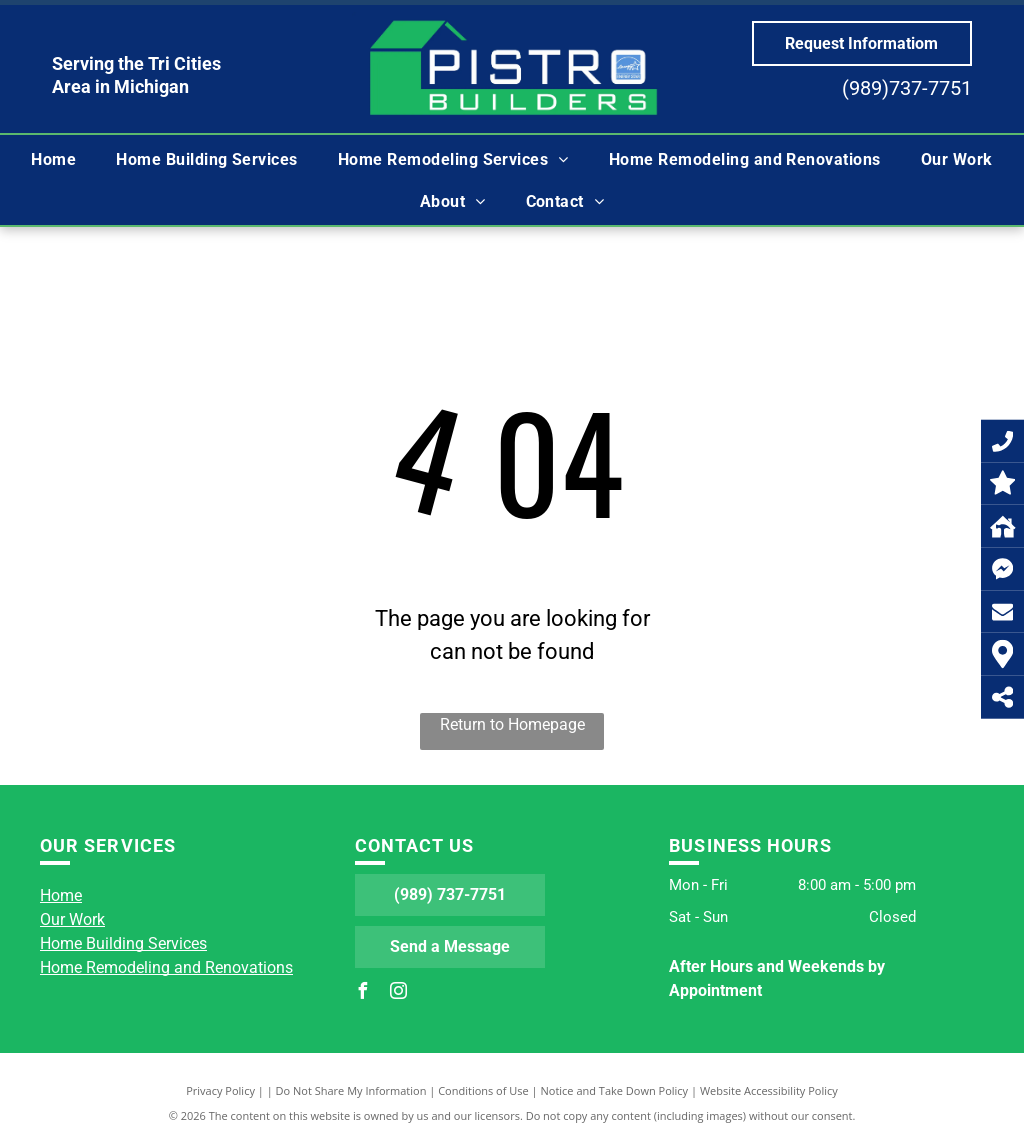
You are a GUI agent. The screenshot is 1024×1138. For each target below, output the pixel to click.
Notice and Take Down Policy (615, 1090)
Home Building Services (123, 943)
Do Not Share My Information (351, 1090)
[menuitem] (53, 159)
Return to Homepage (512, 724)
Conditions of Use (483, 1090)
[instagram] (399, 993)
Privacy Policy (220, 1090)
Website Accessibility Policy (769, 1090)
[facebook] (363, 993)
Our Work (72, 919)
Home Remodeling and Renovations (166, 967)
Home (61, 895)
